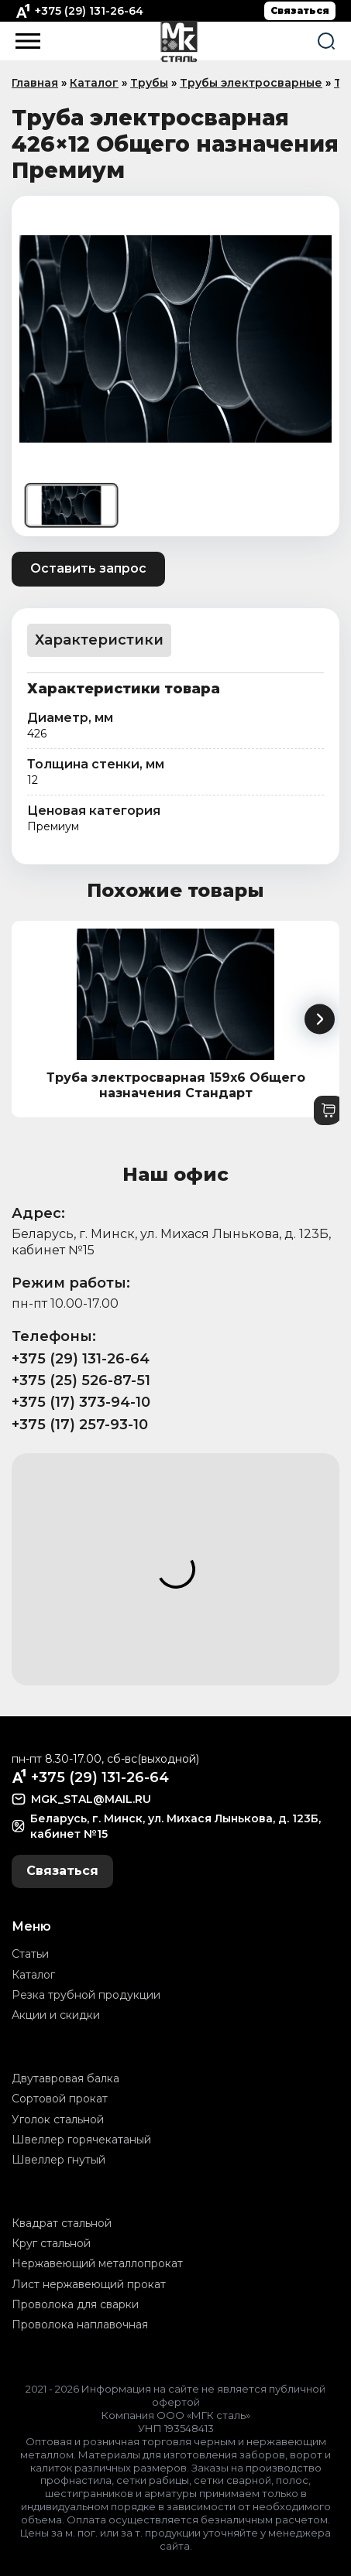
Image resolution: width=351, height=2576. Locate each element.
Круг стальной (51, 2243)
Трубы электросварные (251, 83)
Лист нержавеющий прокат (89, 2284)
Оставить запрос (88, 568)
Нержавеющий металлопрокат (97, 2263)
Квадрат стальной (62, 2223)
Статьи (30, 1954)
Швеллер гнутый (58, 2160)
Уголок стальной (58, 2119)
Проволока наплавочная (80, 2324)
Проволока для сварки (75, 2304)
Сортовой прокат (60, 2099)
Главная (35, 83)
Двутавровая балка (65, 2078)
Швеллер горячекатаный (81, 2140)
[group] (175, 339)
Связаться (299, 10)
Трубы (149, 83)
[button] (320, 1019)
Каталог (94, 83)
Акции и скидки (56, 2015)
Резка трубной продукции (86, 1995)
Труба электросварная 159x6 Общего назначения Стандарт (175, 1085)
